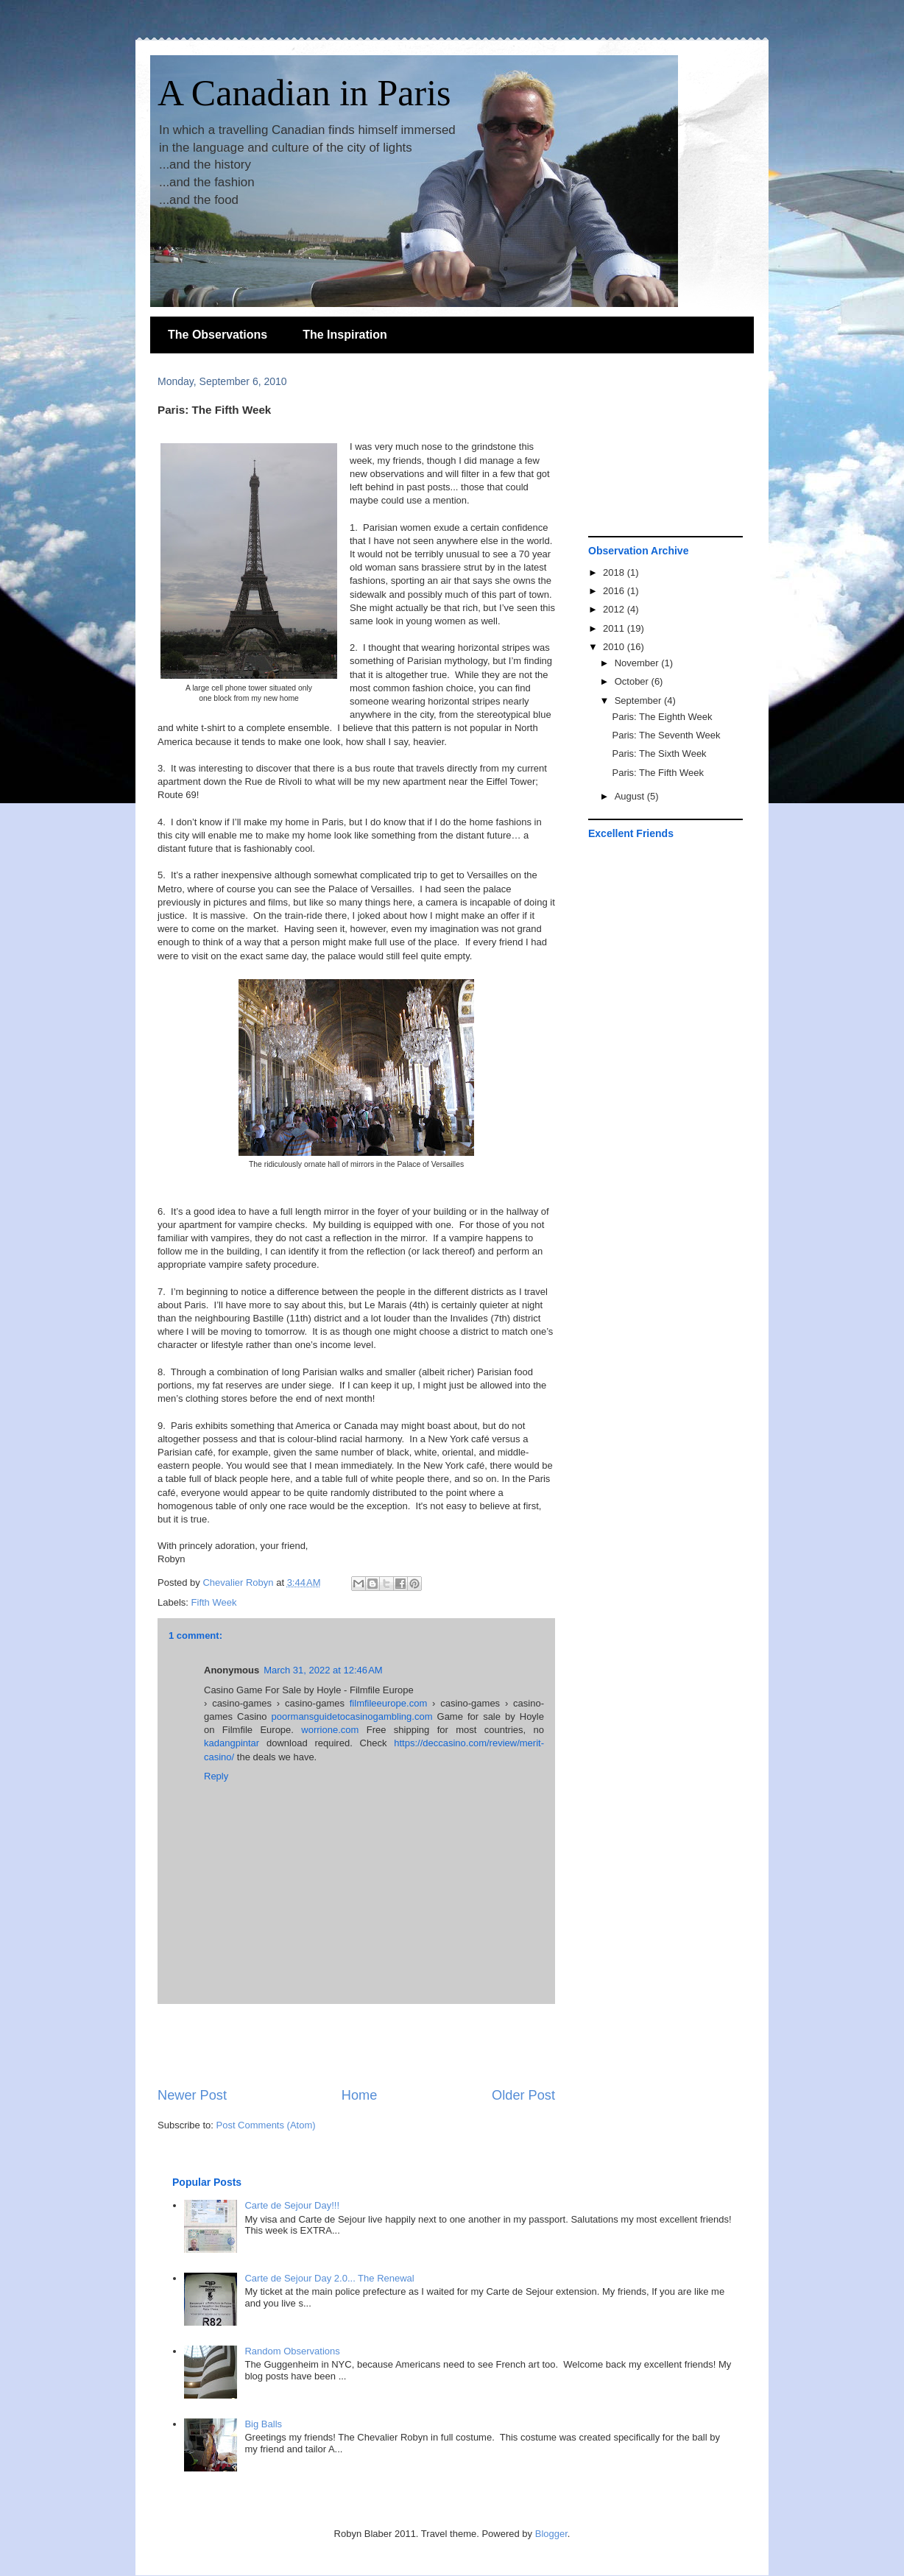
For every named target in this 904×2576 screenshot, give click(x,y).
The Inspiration (345, 334)
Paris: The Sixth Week (659, 753)
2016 (615, 590)
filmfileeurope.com (389, 1703)
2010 (615, 646)
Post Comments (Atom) (266, 2125)
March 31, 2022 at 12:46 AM (323, 1670)
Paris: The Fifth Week (658, 772)
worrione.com (330, 1729)
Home (360, 2095)
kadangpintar (231, 1742)
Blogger (551, 2533)
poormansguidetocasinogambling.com (352, 1716)
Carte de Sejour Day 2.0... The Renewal (329, 2278)
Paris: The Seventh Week (666, 735)
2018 (615, 572)
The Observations (217, 334)
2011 (615, 628)
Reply (216, 1776)
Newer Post (192, 2095)
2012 (615, 609)
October (633, 681)
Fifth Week (214, 1602)
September (639, 700)
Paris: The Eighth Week (662, 716)
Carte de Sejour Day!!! (291, 2205)
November (638, 662)
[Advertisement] (356, 2045)
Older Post (523, 2095)
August (631, 796)
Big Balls (263, 2423)
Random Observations (291, 2351)
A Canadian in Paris (304, 92)
